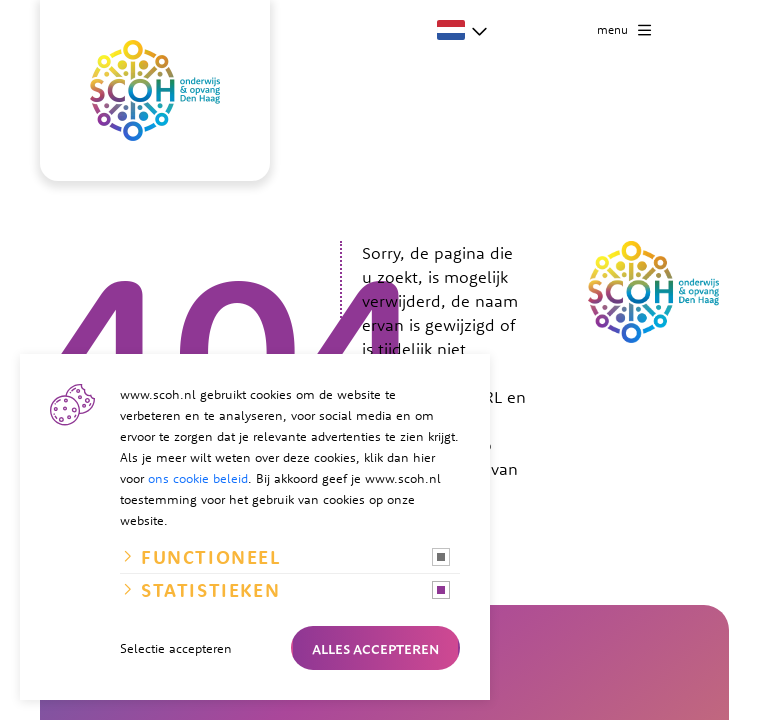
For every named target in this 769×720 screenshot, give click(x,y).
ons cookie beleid (198, 478)
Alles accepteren (375, 648)
